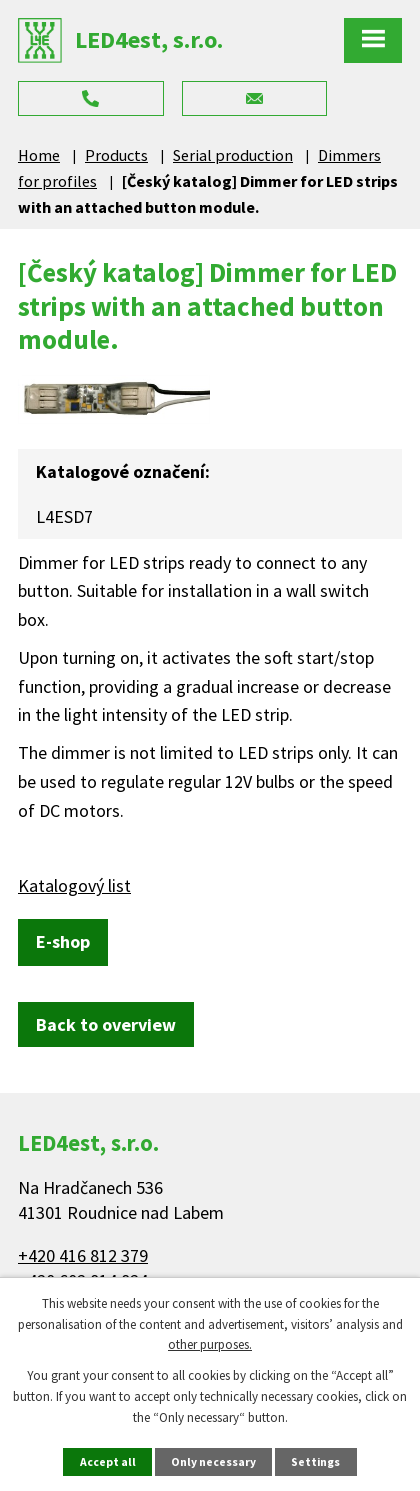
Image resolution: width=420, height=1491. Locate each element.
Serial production (233, 155)
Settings (315, 1461)
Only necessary (213, 1461)
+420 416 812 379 (83, 1255)
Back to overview (106, 1024)
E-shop (63, 941)
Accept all (108, 1461)
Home (39, 155)
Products (116, 155)
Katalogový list (74, 885)
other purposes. (210, 1344)
